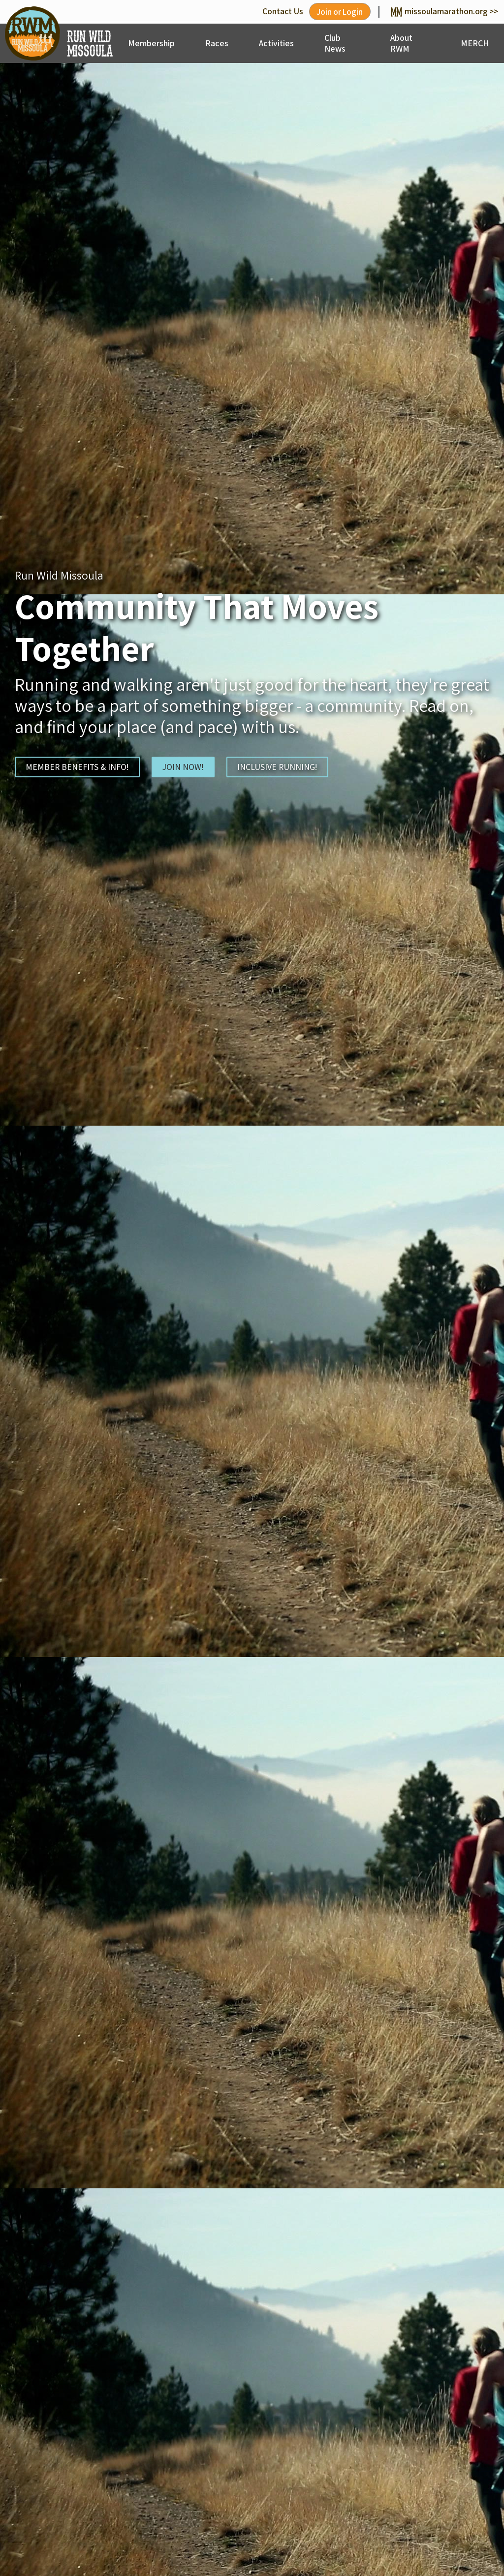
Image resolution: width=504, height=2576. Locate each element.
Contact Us (280, 11)
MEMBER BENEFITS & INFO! (77, 766)
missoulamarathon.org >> (444, 11)
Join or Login (338, 11)
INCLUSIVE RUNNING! (278, 766)
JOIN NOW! (183, 766)
